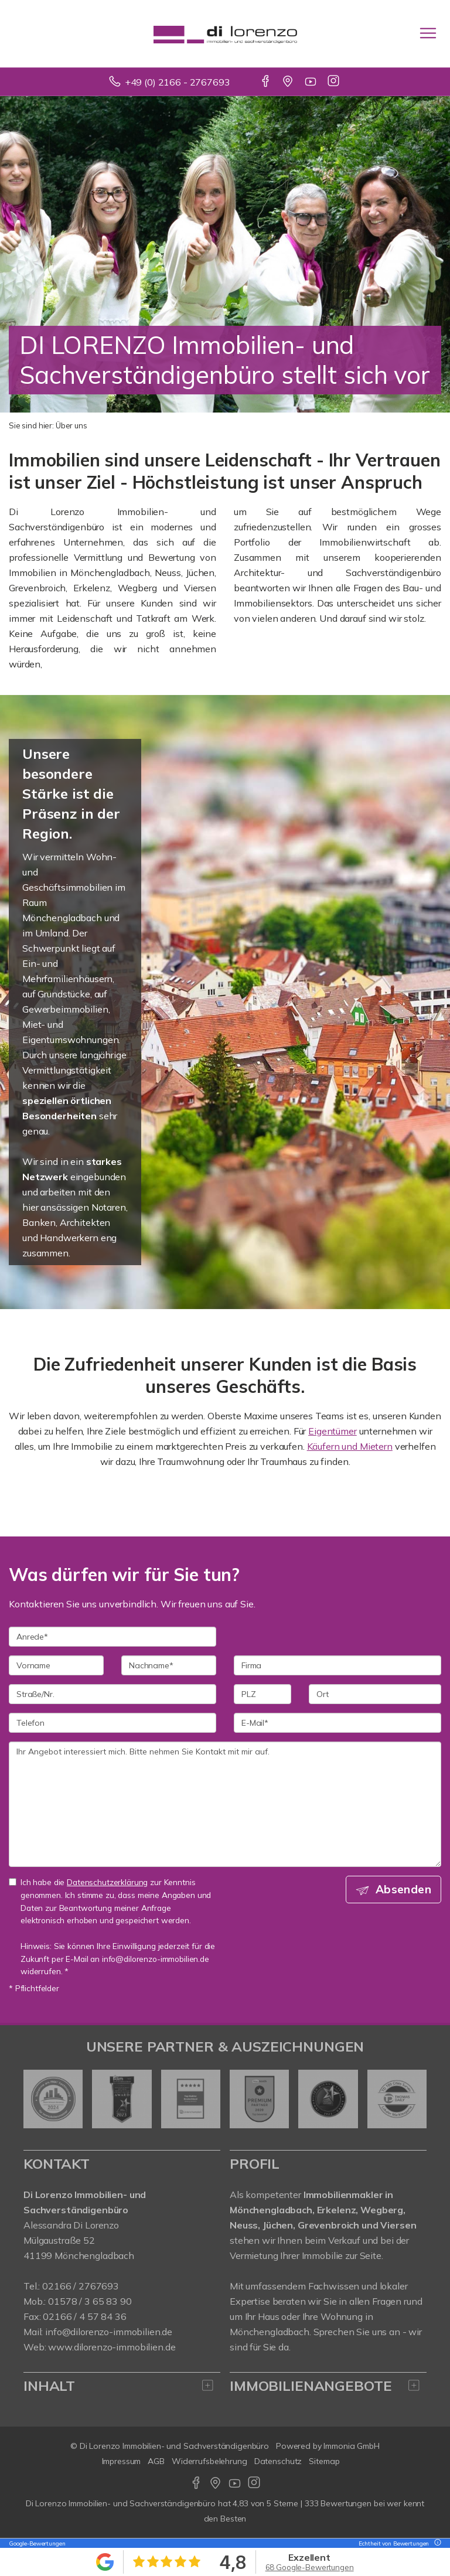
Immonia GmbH (351, 2446)
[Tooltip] (436, 2543)
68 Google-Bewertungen (309, 2567)
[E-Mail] (337, 1723)
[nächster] (413, 2099)
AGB (156, 2461)
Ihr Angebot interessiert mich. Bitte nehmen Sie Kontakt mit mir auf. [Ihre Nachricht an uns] (225, 1804)
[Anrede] (112, 1637)
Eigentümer (332, 1431)
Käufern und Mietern (350, 1446)
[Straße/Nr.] (112, 1694)
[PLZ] (262, 1694)
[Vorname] (56, 1665)
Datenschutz (278, 2461)
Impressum (121, 2461)
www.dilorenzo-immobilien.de (111, 2347)
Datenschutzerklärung (107, 1882)
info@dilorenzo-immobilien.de (108, 2332)
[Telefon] (112, 1723)
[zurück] (36, 2099)
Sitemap (324, 2461)
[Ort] (375, 1694)
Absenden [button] (403, 1889)
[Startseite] (225, 33)
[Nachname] (168, 1665)
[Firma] (337, 1665)
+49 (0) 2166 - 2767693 (177, 82)
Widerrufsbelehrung (209, 2461)
